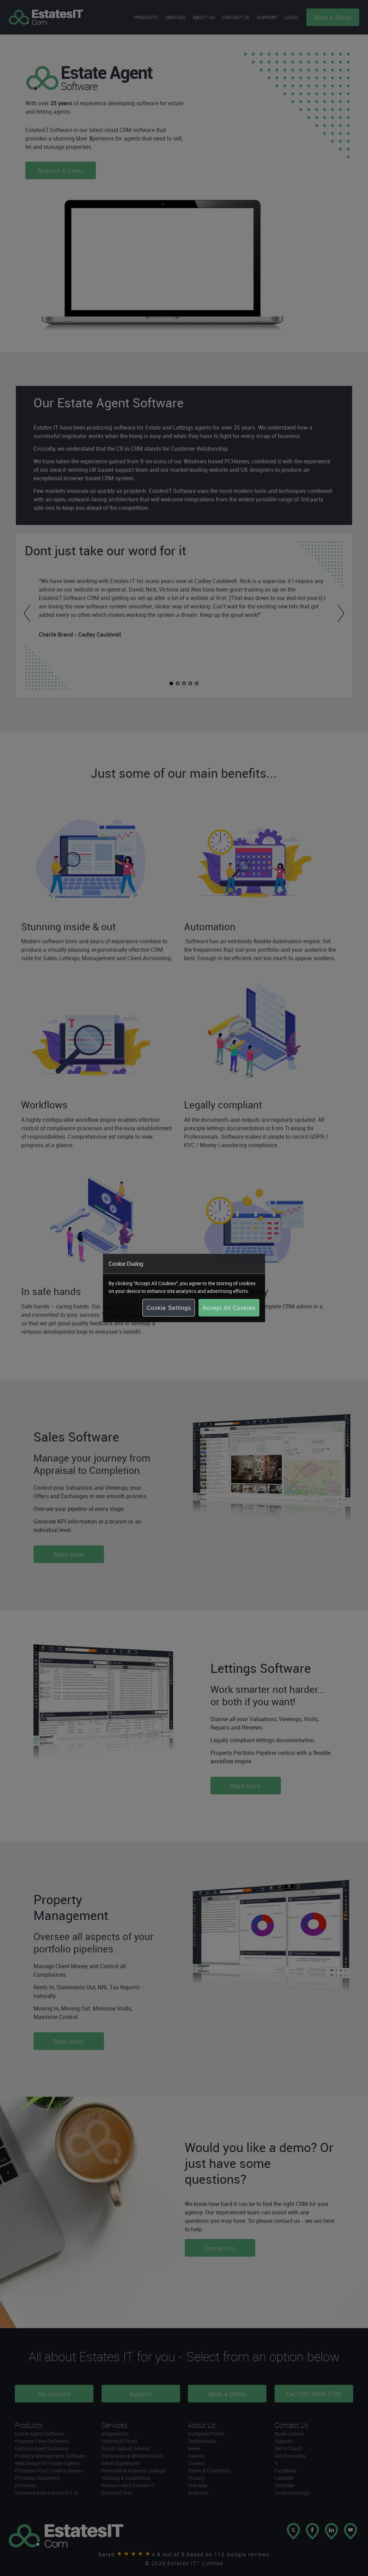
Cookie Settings (168, 1308)
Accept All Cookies (229, 1308)
